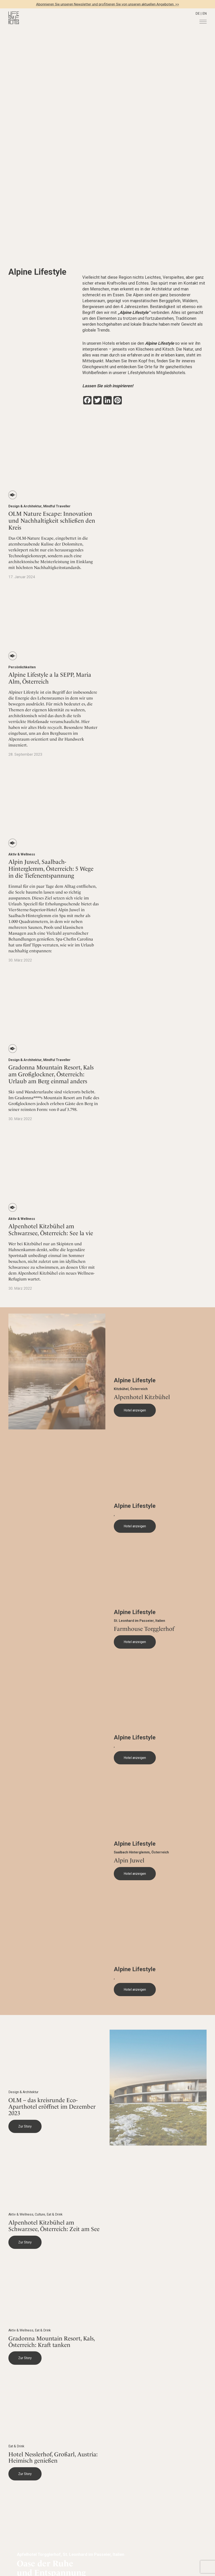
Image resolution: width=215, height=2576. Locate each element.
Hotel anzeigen (135, 1410)
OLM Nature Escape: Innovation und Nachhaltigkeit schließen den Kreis (51, 520)
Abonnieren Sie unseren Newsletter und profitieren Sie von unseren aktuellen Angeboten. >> (107, 4)
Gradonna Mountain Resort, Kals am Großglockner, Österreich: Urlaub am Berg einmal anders (51, 1074)
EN (204, 14)
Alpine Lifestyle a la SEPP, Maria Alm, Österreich (49, 678)
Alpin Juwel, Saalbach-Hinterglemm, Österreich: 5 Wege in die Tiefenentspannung (50, 868)
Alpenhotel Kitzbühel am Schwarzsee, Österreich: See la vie (50, 1230)
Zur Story (25, 2126)
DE (197, 14)
